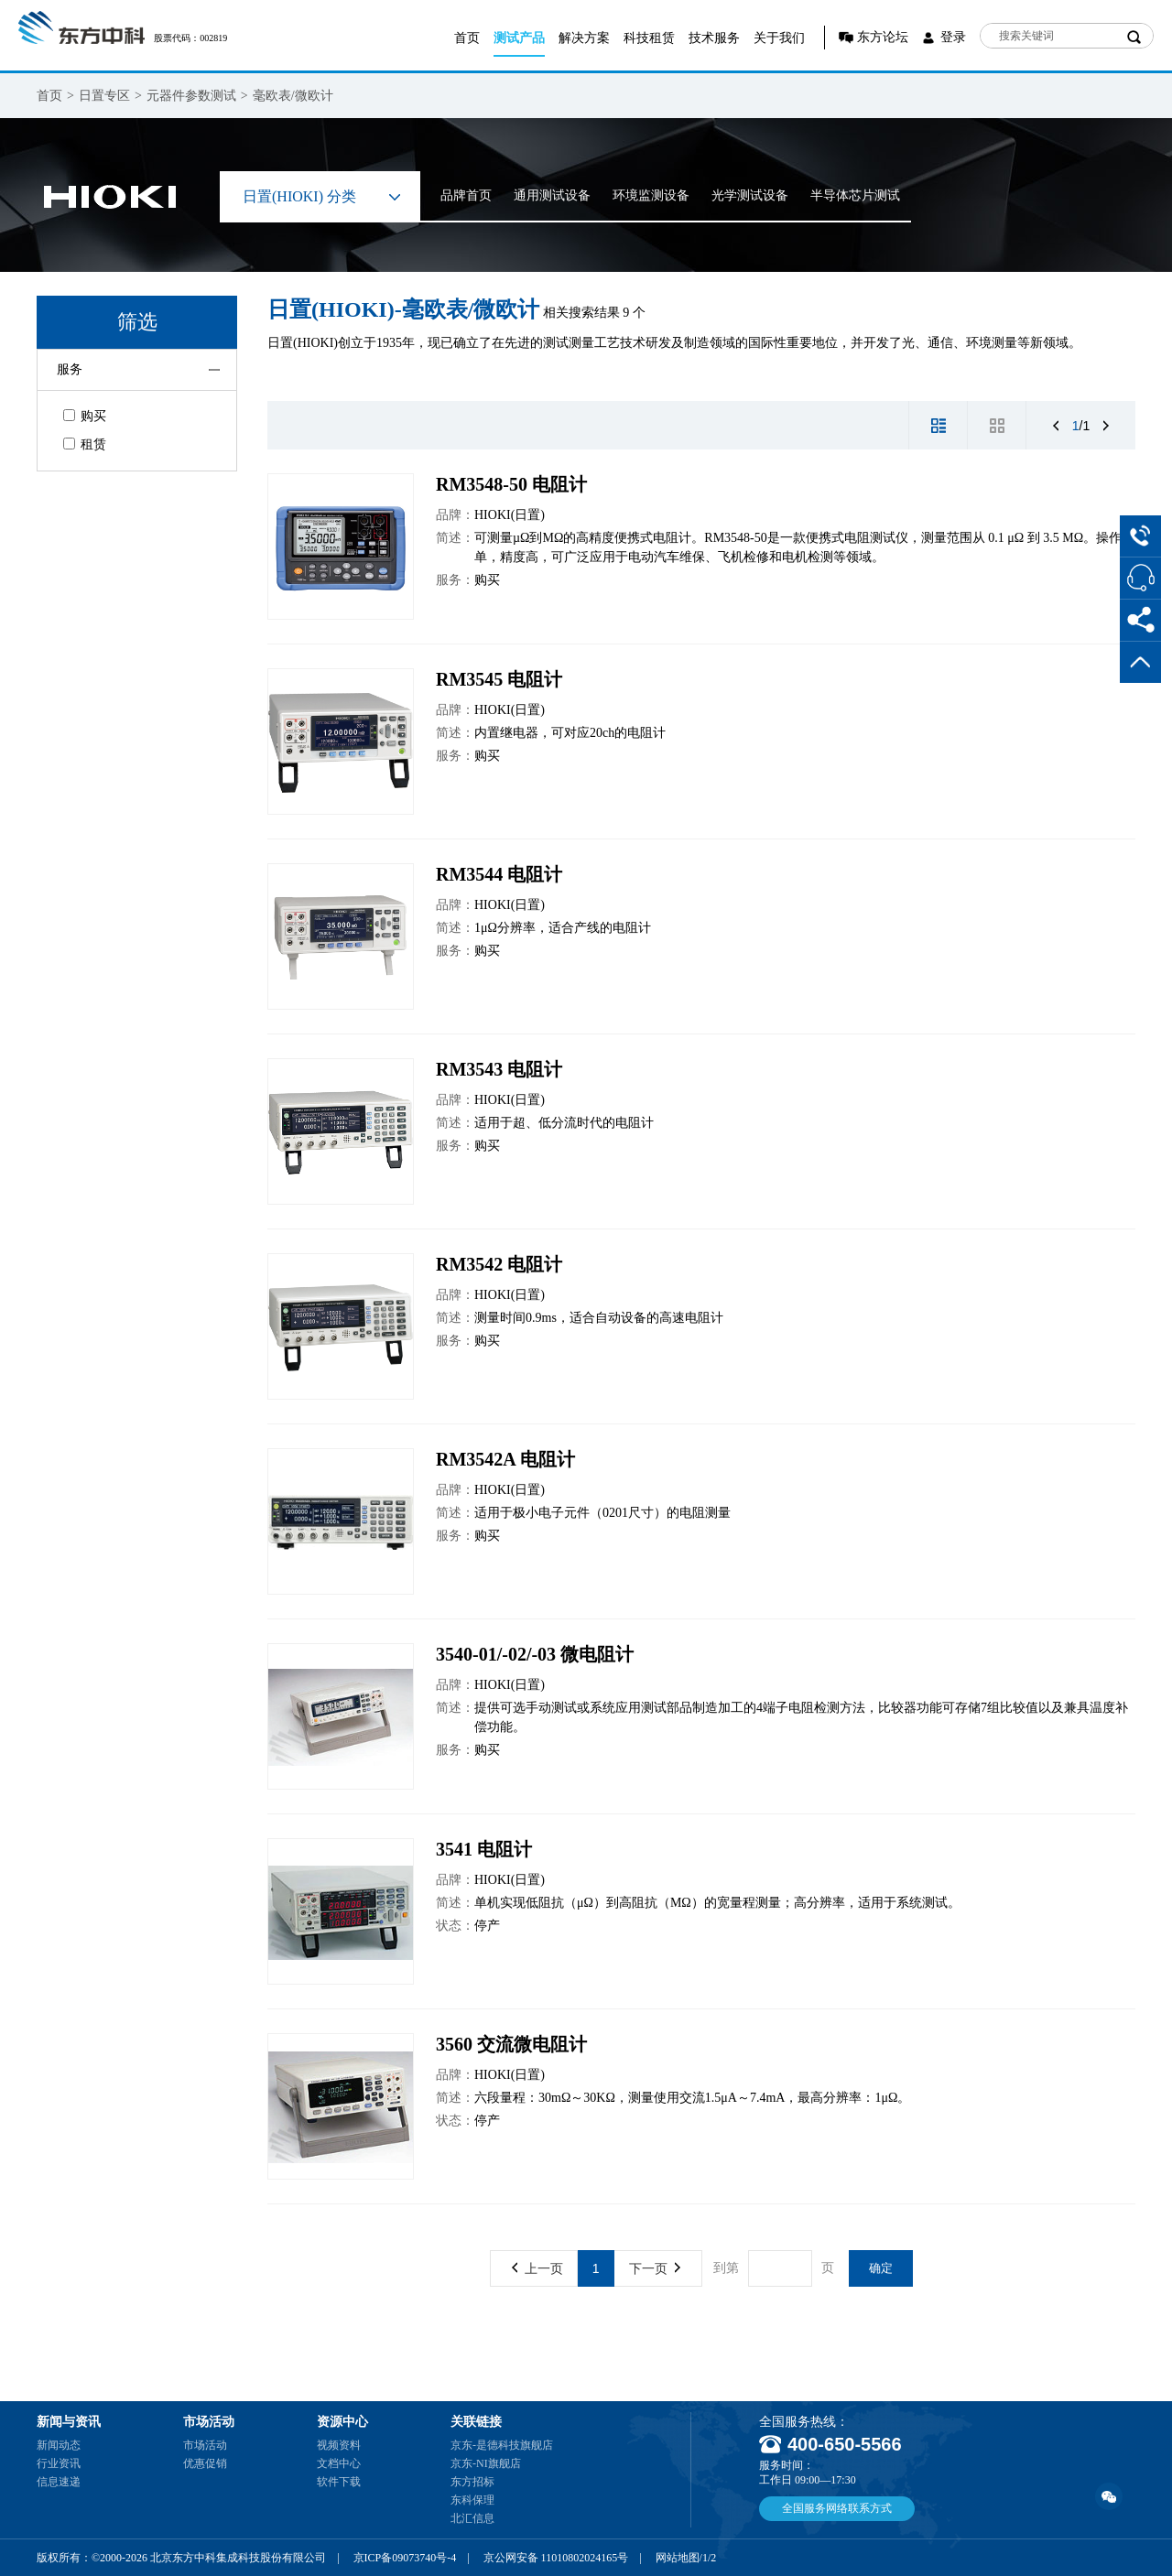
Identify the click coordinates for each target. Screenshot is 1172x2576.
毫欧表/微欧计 (293, 96)
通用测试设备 (552, 195)
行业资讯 (59, 2463)
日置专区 (104, 96)
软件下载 (339, 2481)
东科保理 (472, 2500)
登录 (953, 37)
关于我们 (779, 38)
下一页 (654, 2268)
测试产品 (519, 38)
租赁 (84, 444)
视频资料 (339, 2445)
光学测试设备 (749, 195)
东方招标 (472, 2481)
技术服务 (714, 38)
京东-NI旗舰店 (485, 2463)
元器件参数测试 (191, 96)
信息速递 (59, 2481)
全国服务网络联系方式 (837, 2508)
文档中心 (339, 2463)
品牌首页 (466, 195)
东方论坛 (882, 37)
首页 (467, 38)
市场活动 (205, 2445)
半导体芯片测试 (855, 195)
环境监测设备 (651, 195)
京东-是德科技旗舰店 (501, 2445)
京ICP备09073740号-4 (405, 2557)
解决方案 (584, 38)
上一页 (537, 2268)
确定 (881, 2268)
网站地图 (678, 2557)
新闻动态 (59, 2445)
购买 (84, 416)
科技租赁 (649, 38)
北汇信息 (472, 2518)
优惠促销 (205, 2463)
